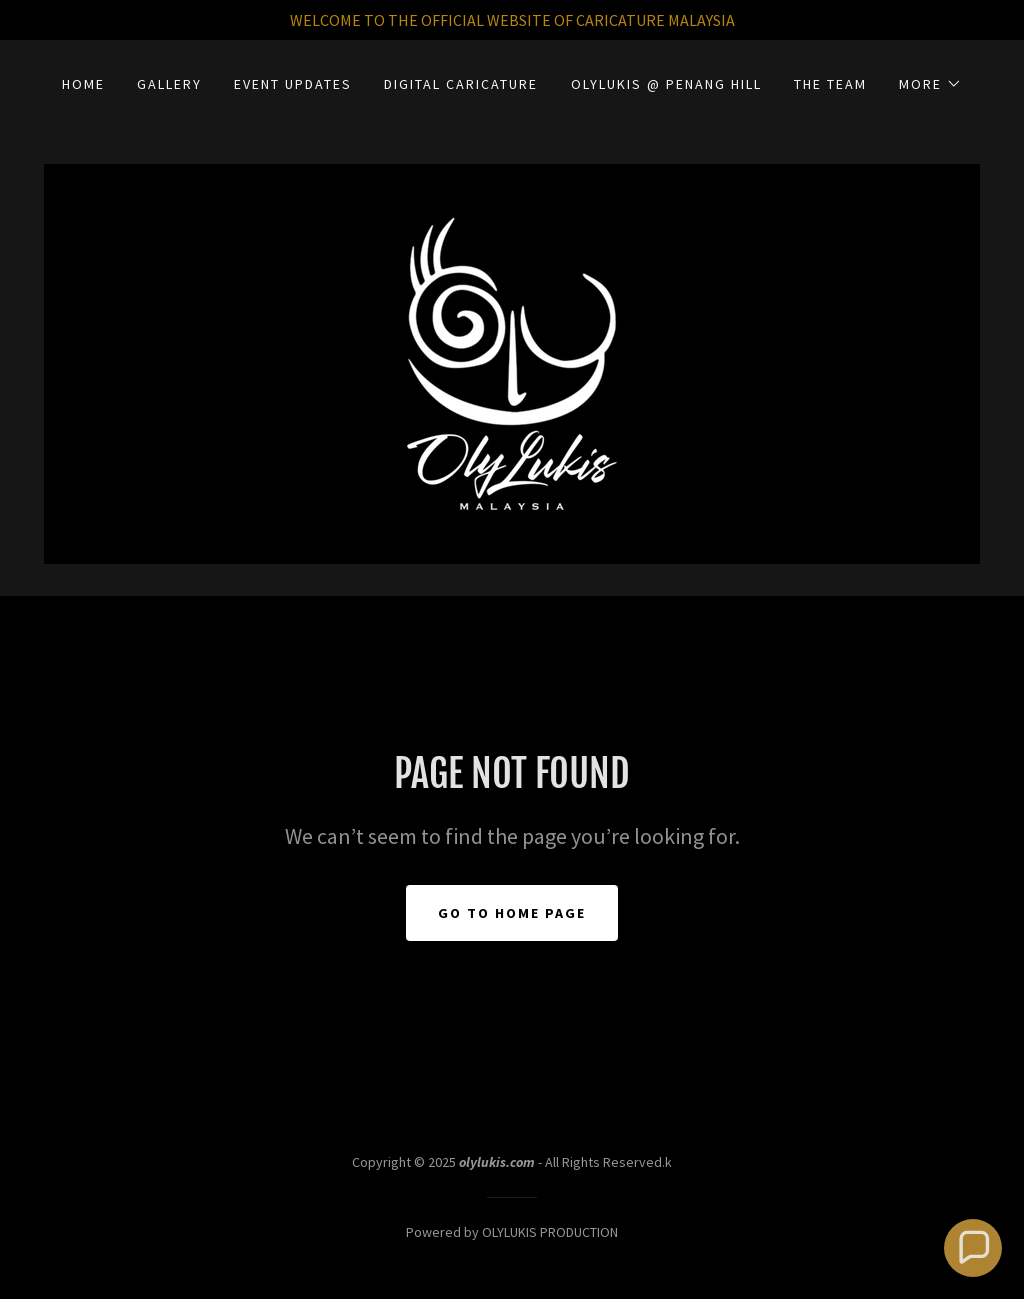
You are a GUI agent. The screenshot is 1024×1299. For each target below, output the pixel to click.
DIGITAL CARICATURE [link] (461, 84)
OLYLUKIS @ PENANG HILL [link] (666, 84)
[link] (512, 362)
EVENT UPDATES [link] (293, 84)
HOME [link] (83, 84)
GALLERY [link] (169, 84)
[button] (930, 84)
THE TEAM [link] (830, 84)
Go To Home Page (512, 913)
